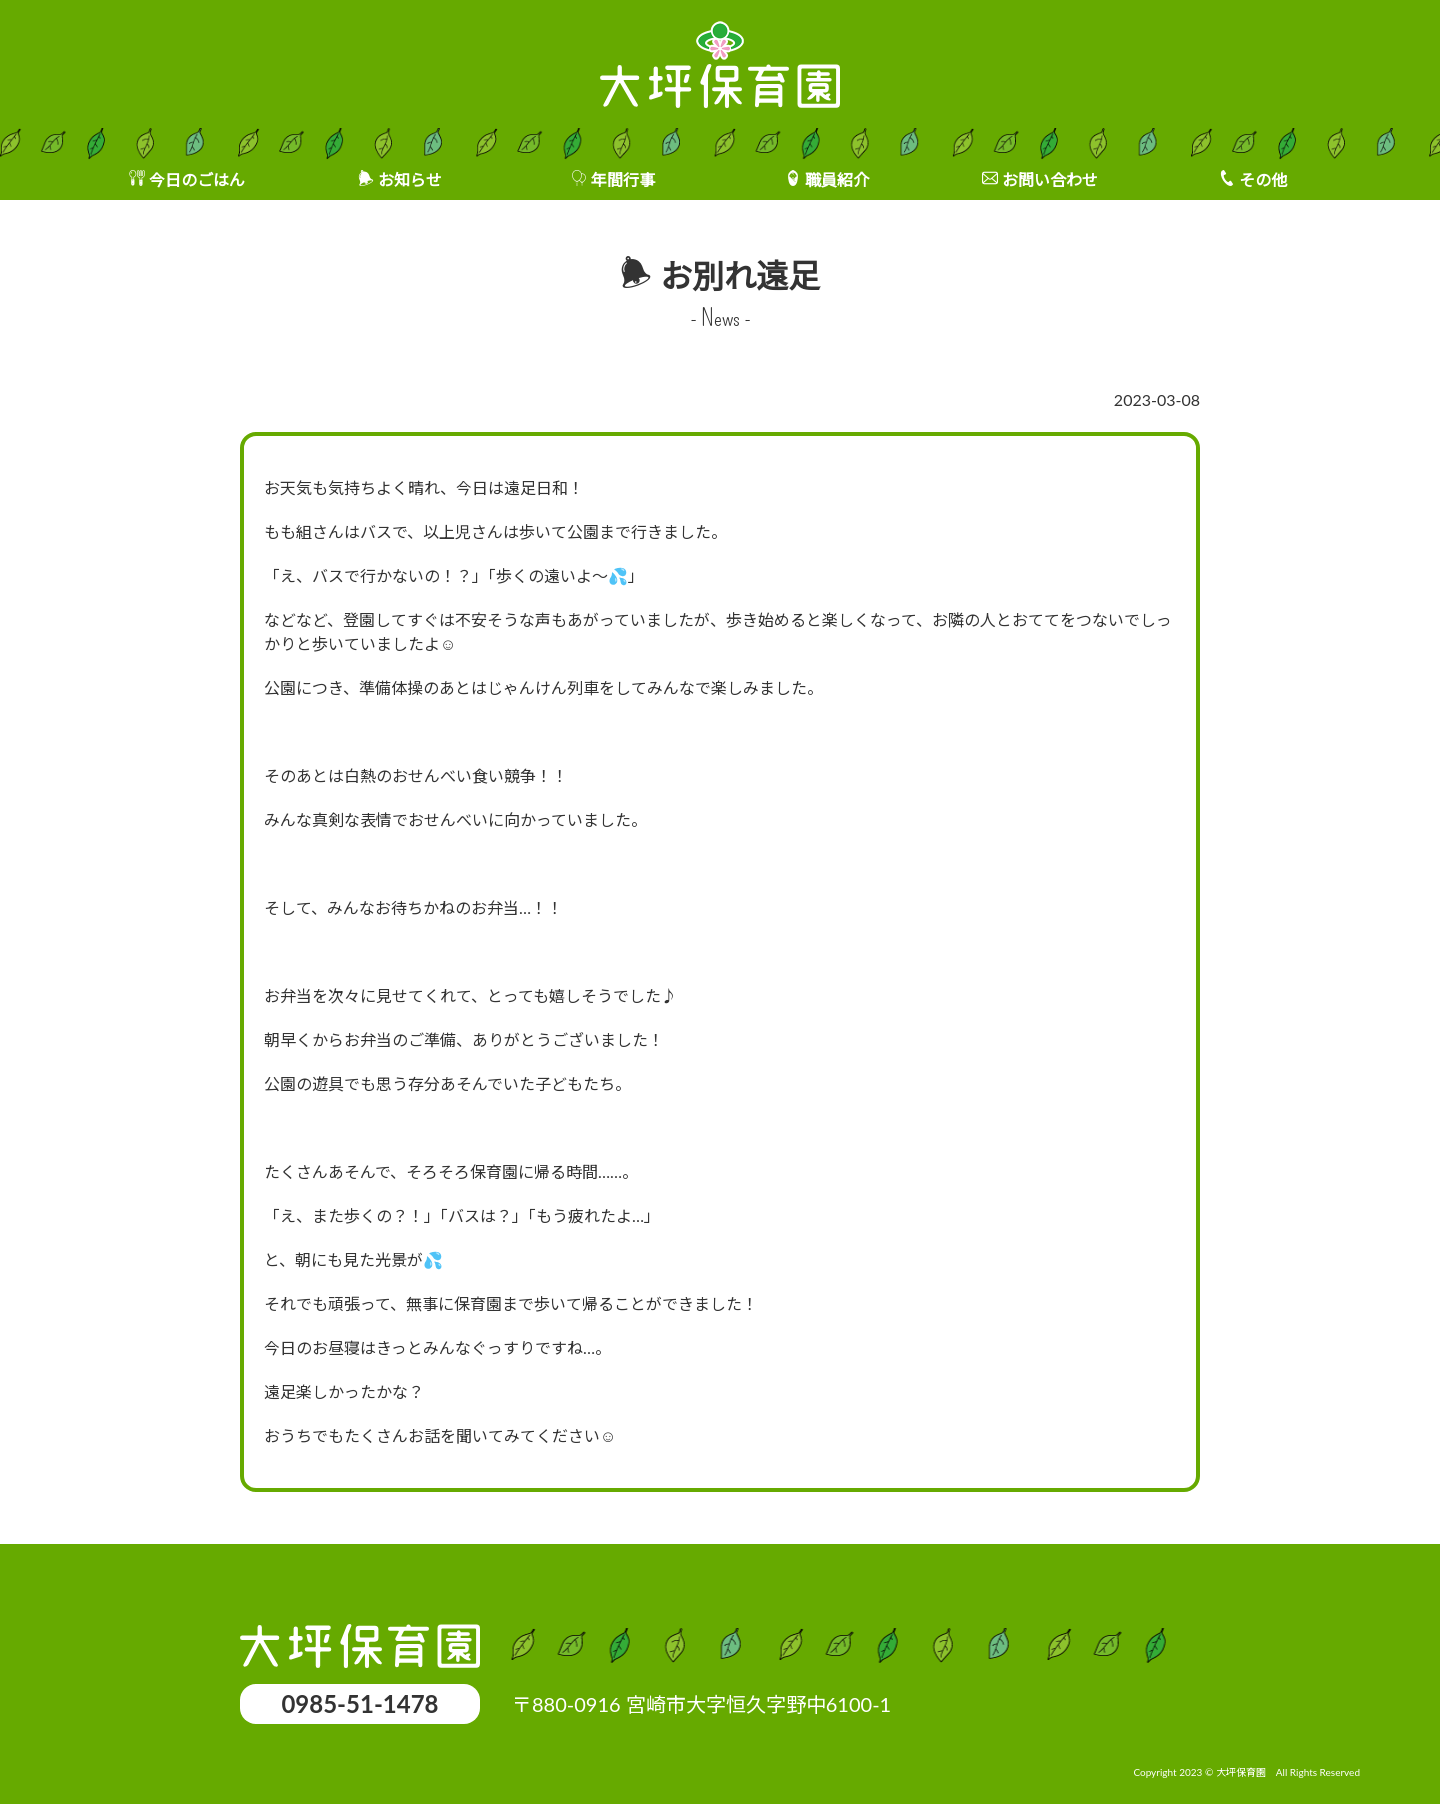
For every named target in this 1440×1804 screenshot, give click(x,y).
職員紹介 (837, 179)
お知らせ (410, 179)
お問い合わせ (1050, 179)
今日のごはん (197, 179)
